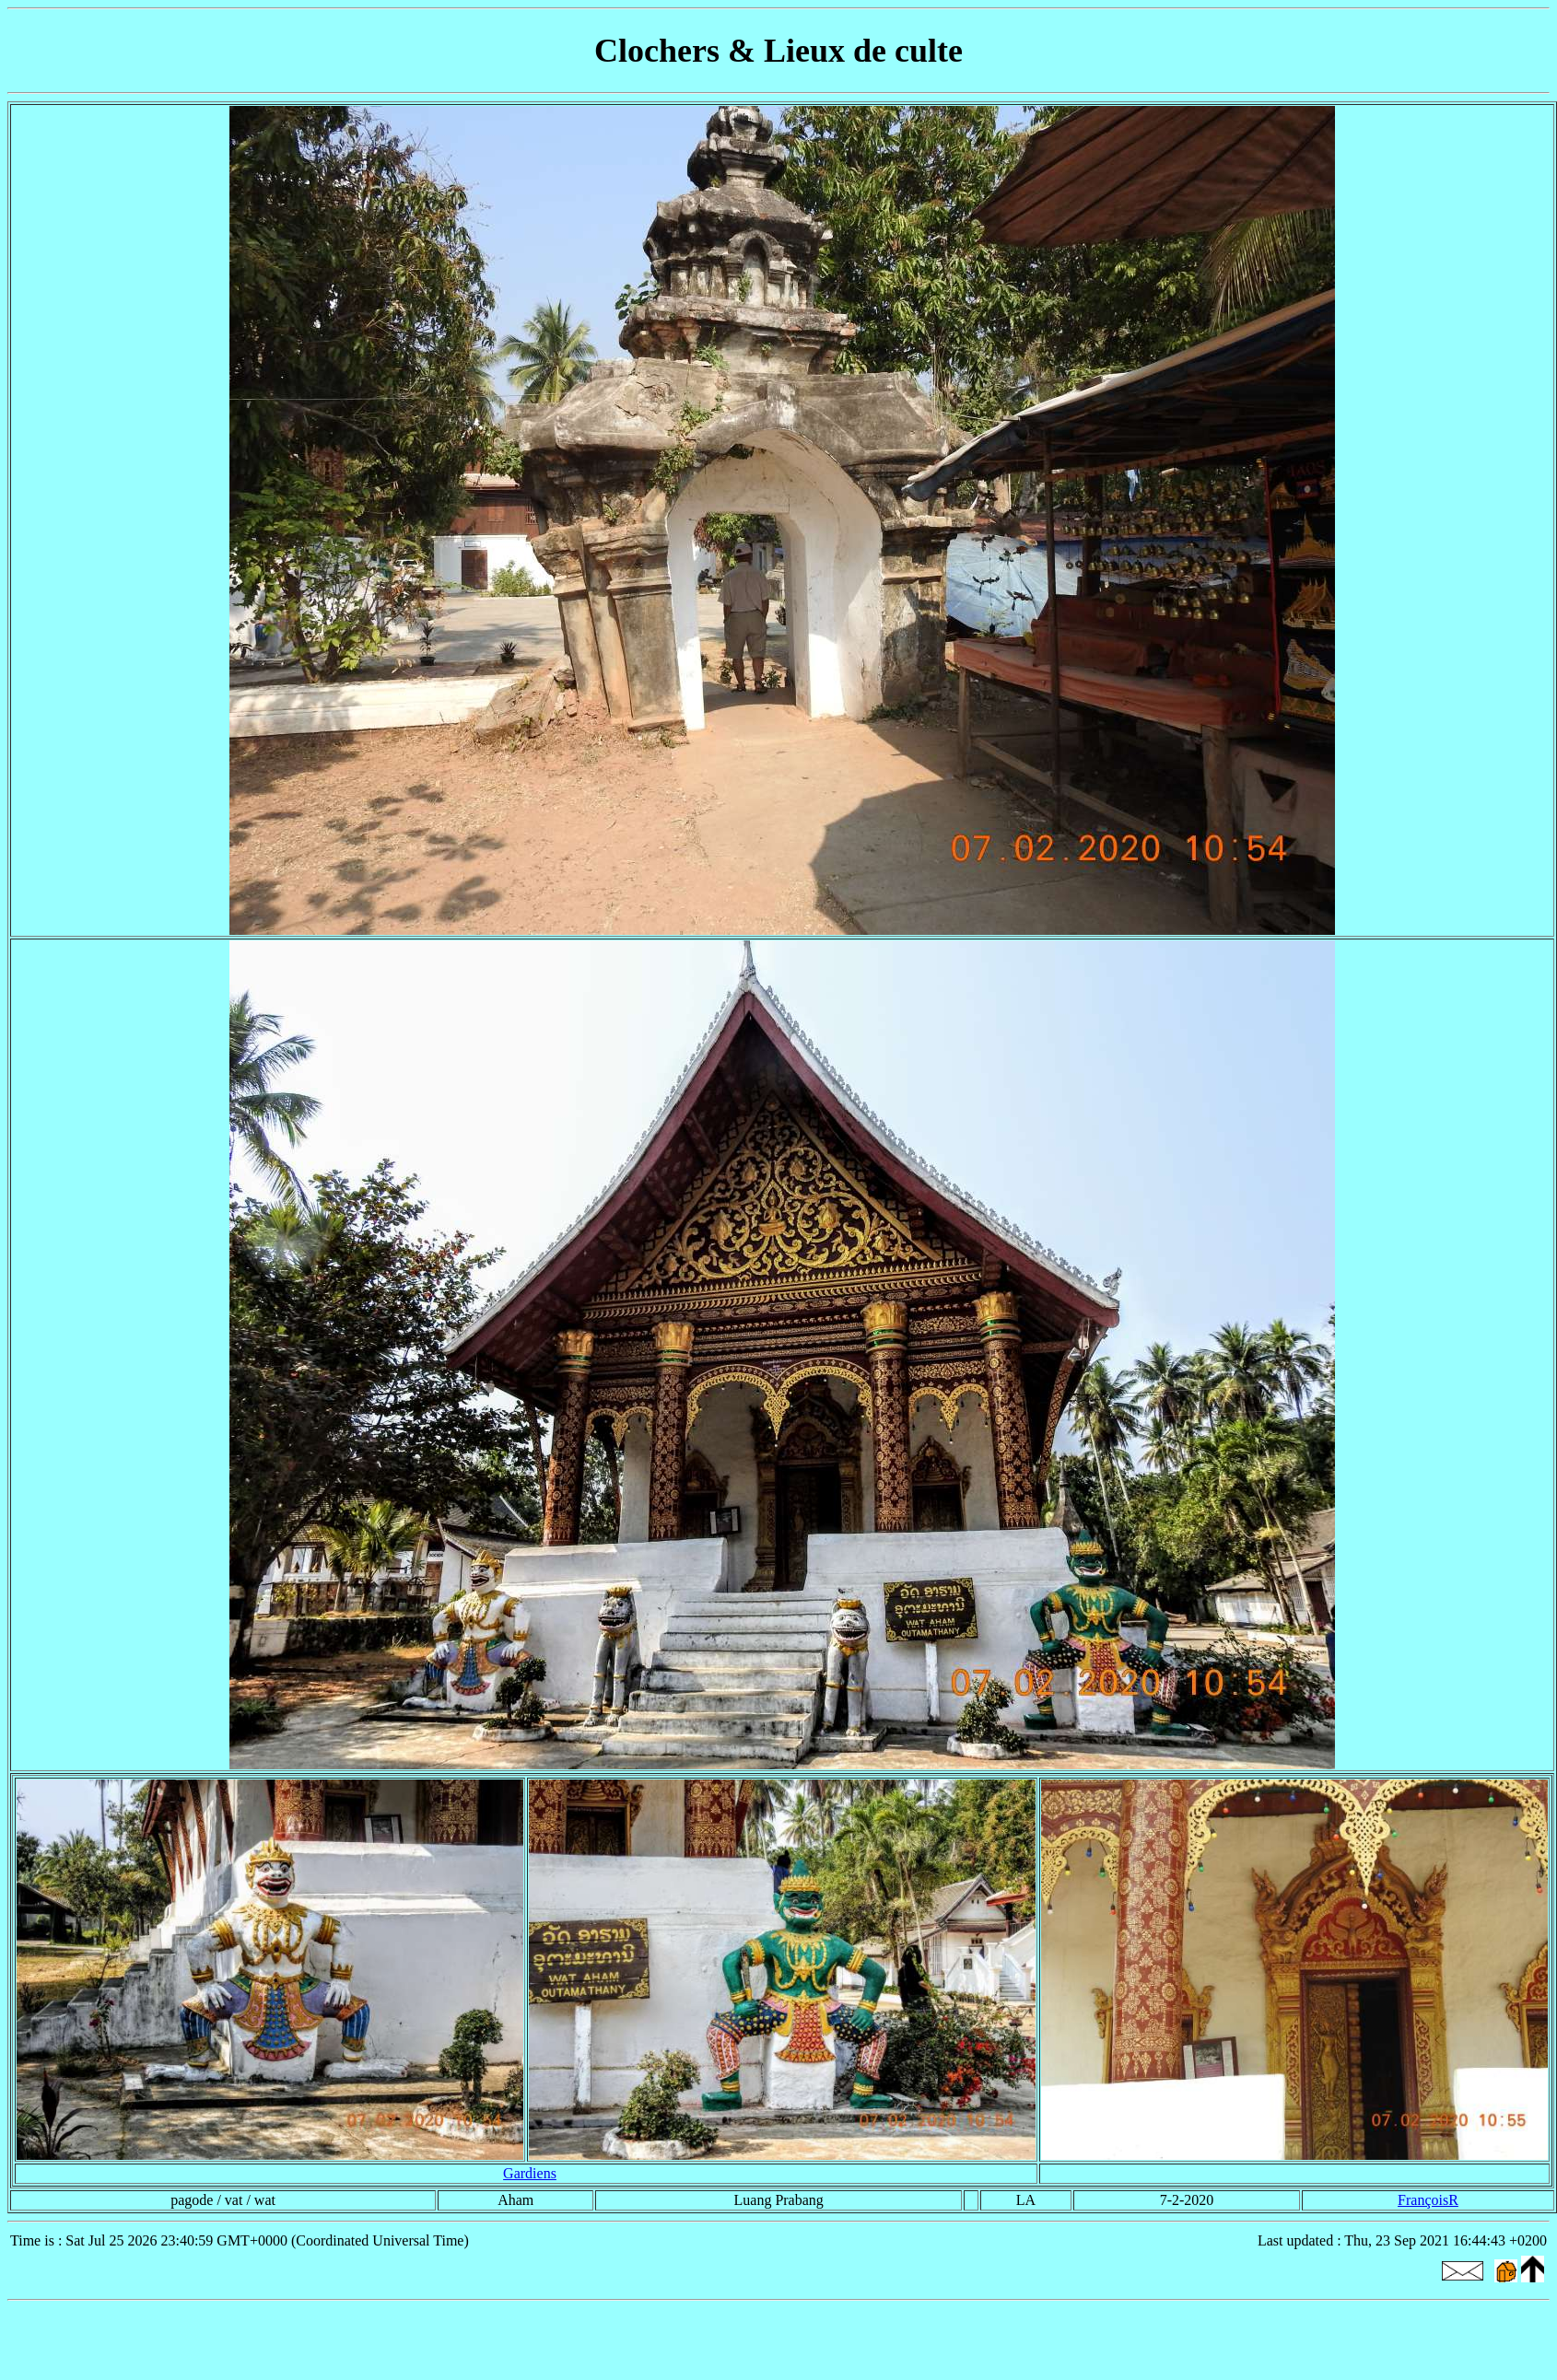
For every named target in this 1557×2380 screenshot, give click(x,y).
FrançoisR (1428, 2200)
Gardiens (529, 2173)
